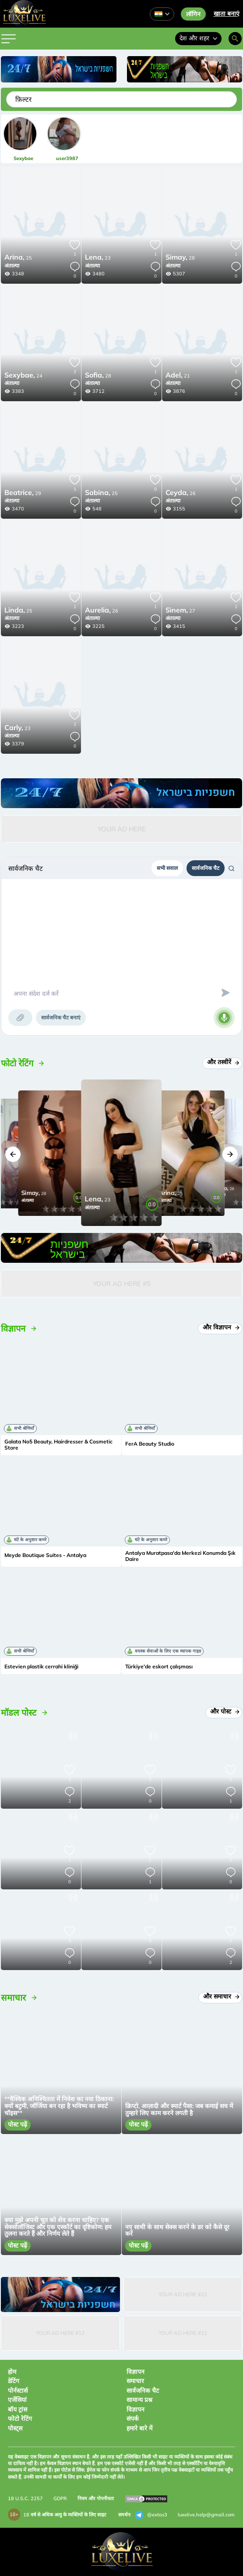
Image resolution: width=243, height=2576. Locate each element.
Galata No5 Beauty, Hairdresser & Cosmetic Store (58, 1445)
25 (18, 258)
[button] (13, 1154)
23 (98, 258)
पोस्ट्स (15, 2428)
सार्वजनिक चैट (205, 868)
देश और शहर (198, 38)
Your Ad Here (122, 829)
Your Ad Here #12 (182, 2294)
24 (23, 376)
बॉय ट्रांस (17, 2409)
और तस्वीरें (222, 1062)
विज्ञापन (135, 2372)
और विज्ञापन (220, 1327)
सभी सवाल (167, 868)
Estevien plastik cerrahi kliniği (41, 1667)
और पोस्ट (223, 1711)
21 (178, 376)
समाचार (135, 2381)
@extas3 (151, 2515)
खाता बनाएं (226, 14)
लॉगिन (193, 14)
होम (12, 2372)
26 (181, 493)
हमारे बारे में (139, 2428)
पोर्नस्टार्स (18, 2390)
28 (180, 258)
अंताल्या (11, 265)
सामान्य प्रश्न (139, 2400)
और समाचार (220, 1996)
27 (180, 611)
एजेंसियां (17, 2400)
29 (22, 493)
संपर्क (133, 2419)
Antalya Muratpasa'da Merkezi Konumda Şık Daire (180, 1556)
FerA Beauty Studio (149, 1444)
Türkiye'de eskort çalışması (159, 1667)
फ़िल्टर (23, 99)
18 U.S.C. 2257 (25, 2498)
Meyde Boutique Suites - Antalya (45, 1555)
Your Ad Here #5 (122, 1283)
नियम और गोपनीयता (95, 2498)
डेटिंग (13, 2381)
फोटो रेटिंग (20, 2419)
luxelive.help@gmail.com (206, 2515)
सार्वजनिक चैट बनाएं (61, 1017)
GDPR (60, 2498)
